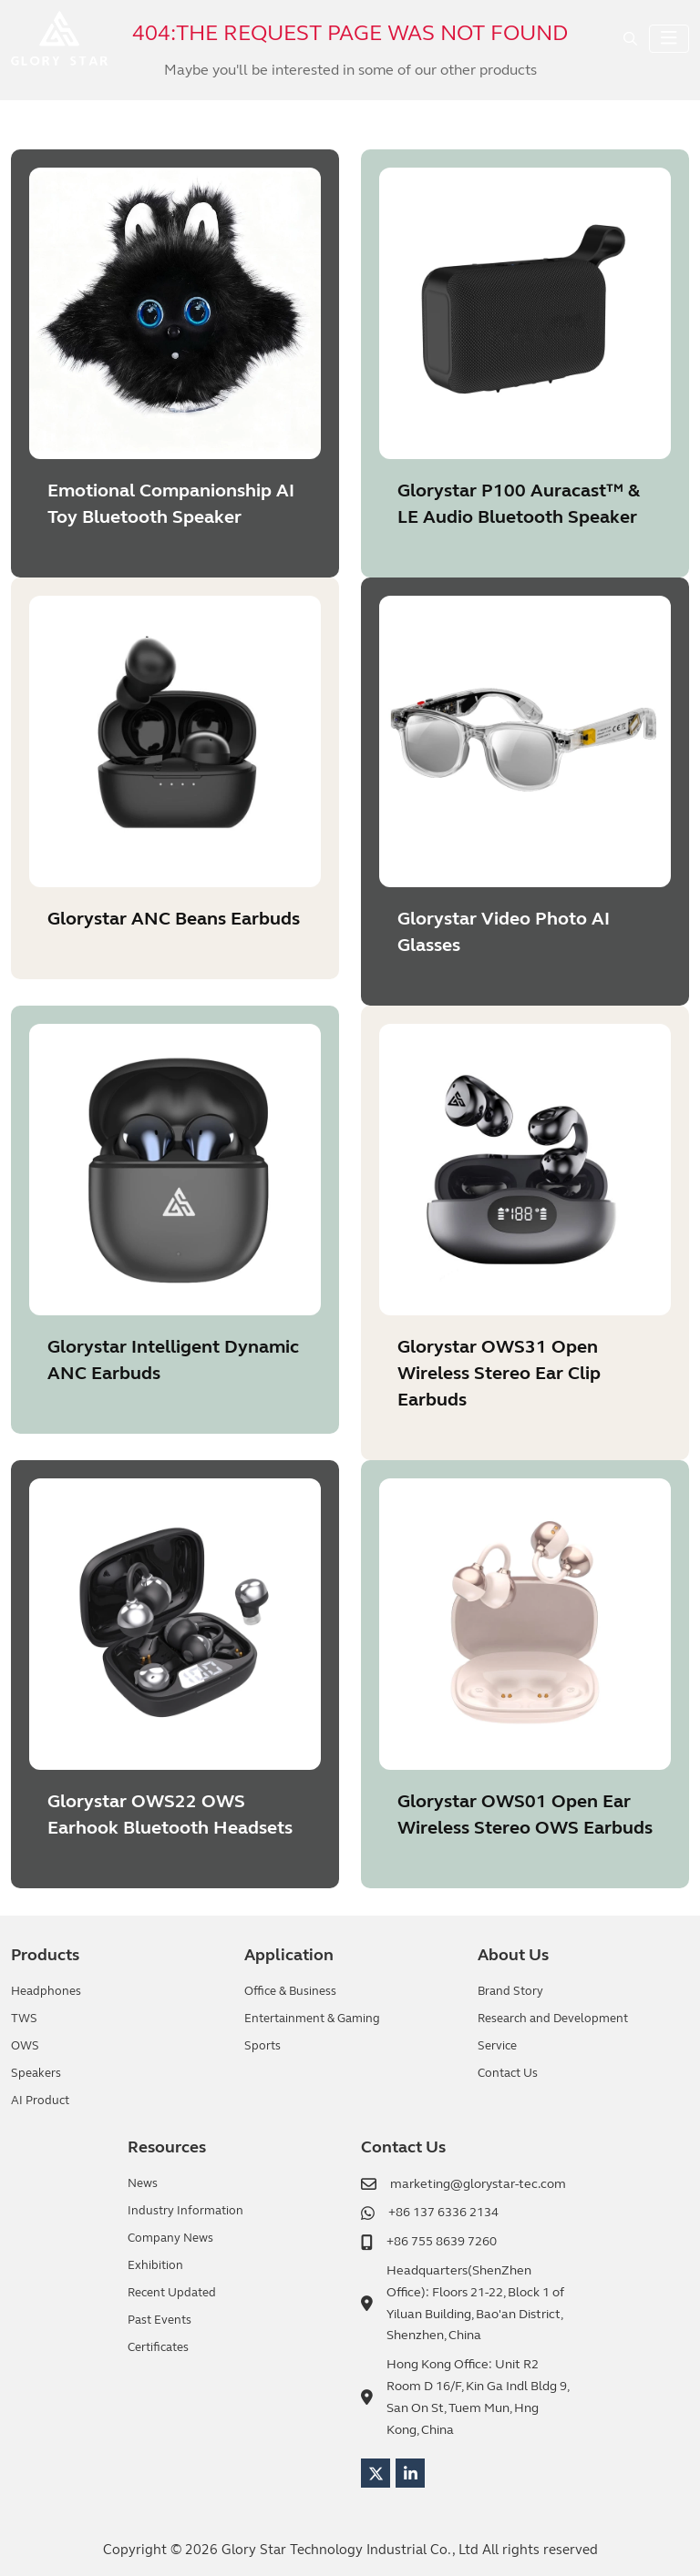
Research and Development (553, 2018)
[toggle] (669, 39)
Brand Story (510, 1991)
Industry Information (185, 2210)
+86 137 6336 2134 (443, 2212)
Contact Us (508, 2073)
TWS (24, 2018)
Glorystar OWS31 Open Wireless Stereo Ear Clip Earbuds (499, 1373)
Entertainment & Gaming (312, 2018)
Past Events (159, 2320)
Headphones (46, 1991)
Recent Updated (172, 2292)
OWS (25, 2046)
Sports (262, 2046)
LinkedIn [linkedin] (410, 2473)
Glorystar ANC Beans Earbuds (173, 918)
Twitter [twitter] (375, 2473)
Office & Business (290, 1991)
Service (497, 2046)
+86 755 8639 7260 (441, 2241)
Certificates (158, 2347)
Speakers (36, 2073)
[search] (630, 39)
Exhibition (155, 2265)
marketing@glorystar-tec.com (478, 2184)
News (143, 2183)
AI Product (40, 2100)
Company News (170, 2238)
